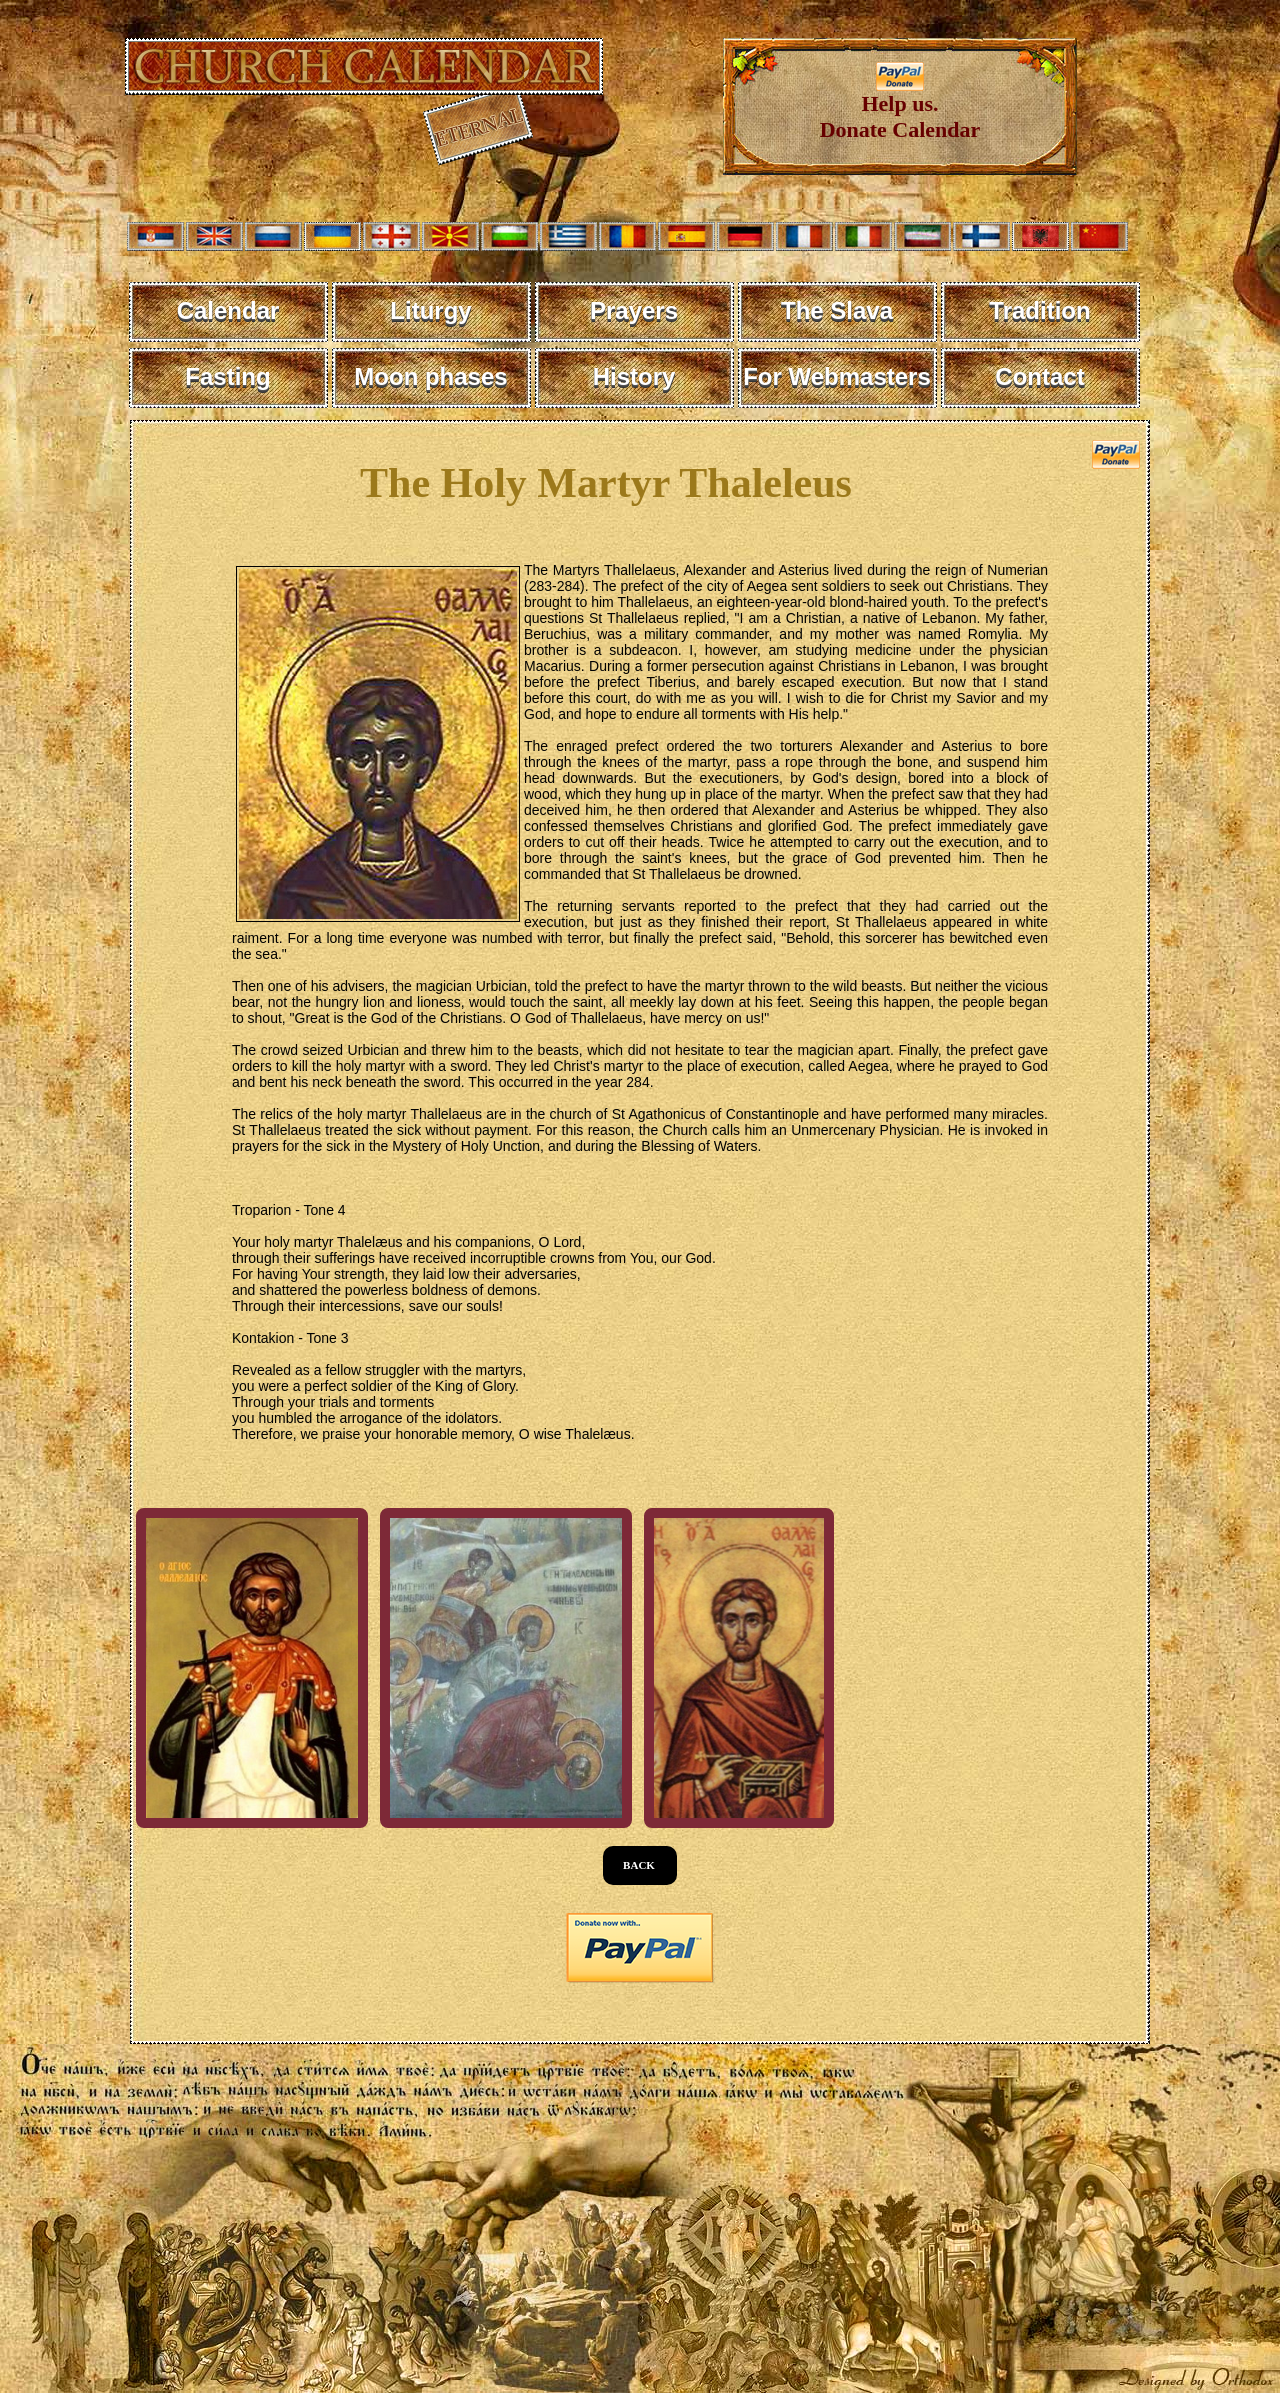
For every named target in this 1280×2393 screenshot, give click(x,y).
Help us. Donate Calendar (900, 106)
